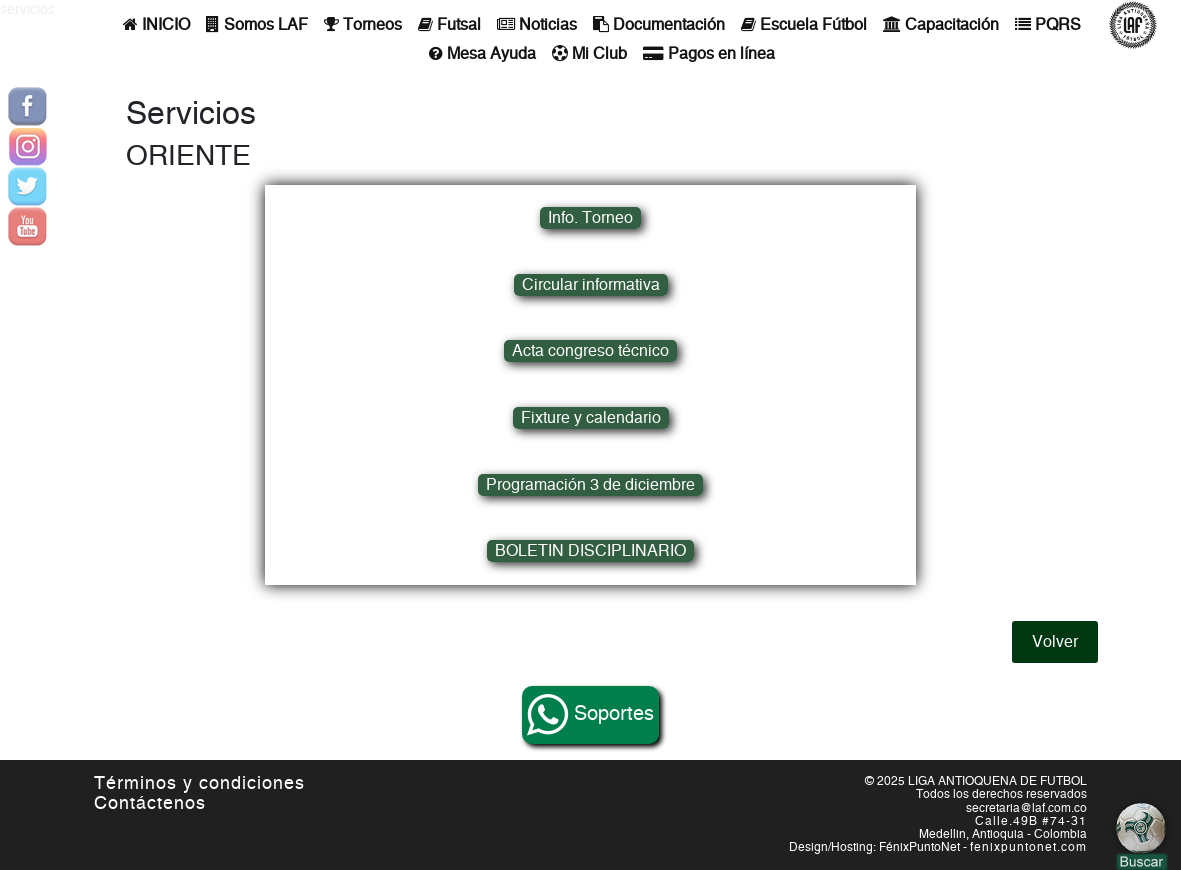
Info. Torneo (590, 218)
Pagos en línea (709, 53)
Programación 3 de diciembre (590, 485)
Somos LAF (257, 24)
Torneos (363, 24)
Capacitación (941, 24)
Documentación (659, 24)
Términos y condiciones (199, 784)
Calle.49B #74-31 (1031, 821)
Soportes (590, 715)
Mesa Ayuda (482, 53)
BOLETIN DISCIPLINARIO (590, 551)
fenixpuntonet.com (1028, 847)
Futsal (449, 24)
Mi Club (589, 53)
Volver (1055, 642)
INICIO (156, 24)
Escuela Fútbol (804, 24)
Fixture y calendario (591, 418)
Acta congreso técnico (590, 351)
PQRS (1048, 24)
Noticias (537, 24)
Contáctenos (150, 804)
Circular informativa (591, 285)
